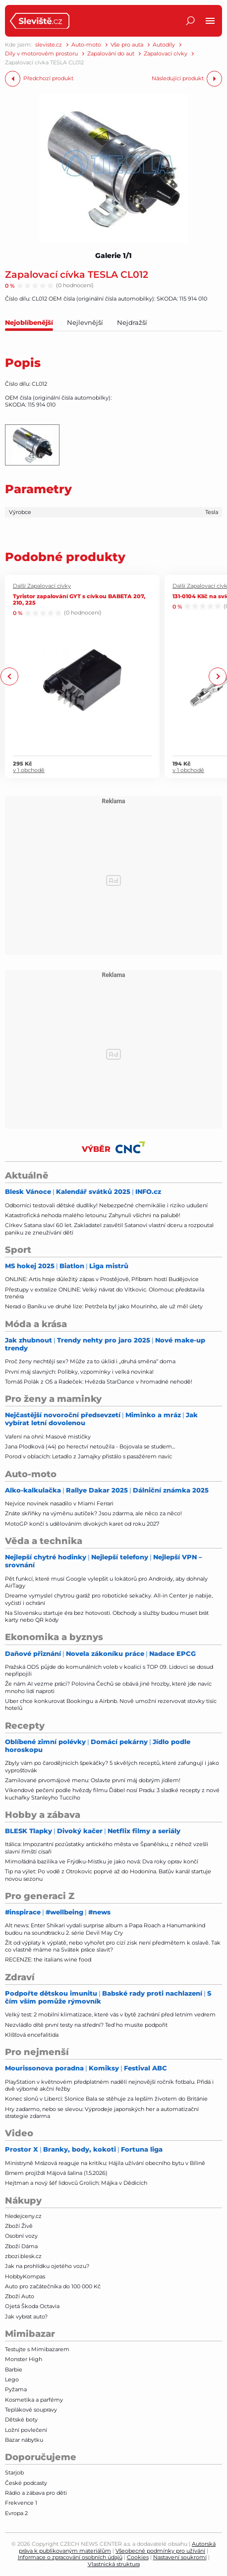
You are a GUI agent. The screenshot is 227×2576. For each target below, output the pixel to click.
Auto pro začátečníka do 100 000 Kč (53, 2286)
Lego (12, 2379)
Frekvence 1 (21, 2502)
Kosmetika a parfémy (34, 2399)
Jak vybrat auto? (26, 2316)
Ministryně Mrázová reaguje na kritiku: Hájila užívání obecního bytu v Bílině (105, 2163)
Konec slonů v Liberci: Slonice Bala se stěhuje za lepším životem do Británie (106, 2098)
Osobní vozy (21, 2235)
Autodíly (164, 45)
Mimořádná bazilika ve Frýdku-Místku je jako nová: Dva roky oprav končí (101, 1861)
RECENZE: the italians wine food (48, 1959)
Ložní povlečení (26, 2429)
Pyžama (16, 2389)
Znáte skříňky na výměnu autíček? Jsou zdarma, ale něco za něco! (93, 1513)
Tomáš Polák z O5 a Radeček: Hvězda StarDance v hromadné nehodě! (98, 1381)
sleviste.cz (48, 45)
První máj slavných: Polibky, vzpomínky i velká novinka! (79, 1371)
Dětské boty (21, 2419)
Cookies (138, 2557)
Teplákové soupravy (31, 2409)
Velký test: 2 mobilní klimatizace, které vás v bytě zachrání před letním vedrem (110, 2014)
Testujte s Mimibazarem (37, 2349)
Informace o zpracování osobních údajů (70, 2557)
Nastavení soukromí (180, 2557)
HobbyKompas (25, 2276)
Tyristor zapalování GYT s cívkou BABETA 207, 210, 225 (79, 599)
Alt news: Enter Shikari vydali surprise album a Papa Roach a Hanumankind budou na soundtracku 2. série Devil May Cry (105, 1929)
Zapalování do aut (110, 54)
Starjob (14, 2472)
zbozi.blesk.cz (23, 2256)
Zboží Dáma (21, 2246)
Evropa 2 (16, 2513)
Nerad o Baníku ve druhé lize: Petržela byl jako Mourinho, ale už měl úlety (104, 1306)
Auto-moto (86, 45)
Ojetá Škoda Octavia (32, 2306)
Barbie (13, 2369)
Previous (9, 676)
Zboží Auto (19, 2296)
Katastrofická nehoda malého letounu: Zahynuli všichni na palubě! (92, 1215)
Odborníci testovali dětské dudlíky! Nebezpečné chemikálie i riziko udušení (106, 1205)
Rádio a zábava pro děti (36, 2492)
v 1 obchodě (29, 771)
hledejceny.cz (23, 2216)
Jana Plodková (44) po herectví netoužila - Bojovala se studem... (90, 1446)
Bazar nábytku (24, 2439)
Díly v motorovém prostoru (41, 54)
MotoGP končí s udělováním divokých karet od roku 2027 (82, 1523)
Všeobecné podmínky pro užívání (160, 2550)
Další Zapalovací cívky (42, 586)
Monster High (23, 2359)
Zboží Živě (19, 2225)
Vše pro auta (127, 45)
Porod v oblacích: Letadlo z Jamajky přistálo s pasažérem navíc (88, 1456)
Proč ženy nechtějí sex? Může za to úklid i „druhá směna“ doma (90, 1361)
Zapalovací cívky (165, 54)
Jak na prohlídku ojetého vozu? (47, 2266)
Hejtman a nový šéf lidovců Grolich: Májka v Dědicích (76, 2182)
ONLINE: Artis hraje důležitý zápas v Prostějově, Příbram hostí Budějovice (102, 1279)
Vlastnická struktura (114, 2564)
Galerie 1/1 (113, 255)
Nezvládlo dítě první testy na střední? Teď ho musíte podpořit (86, 2024)
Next (217, 676)
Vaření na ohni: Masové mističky (48, 1436)
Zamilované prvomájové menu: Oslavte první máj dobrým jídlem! (92, 1780)
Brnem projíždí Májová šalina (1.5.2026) (56, 2172)
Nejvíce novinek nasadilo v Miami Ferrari (59, 1503)
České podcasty (26, 2482)
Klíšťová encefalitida (31, 2034)
